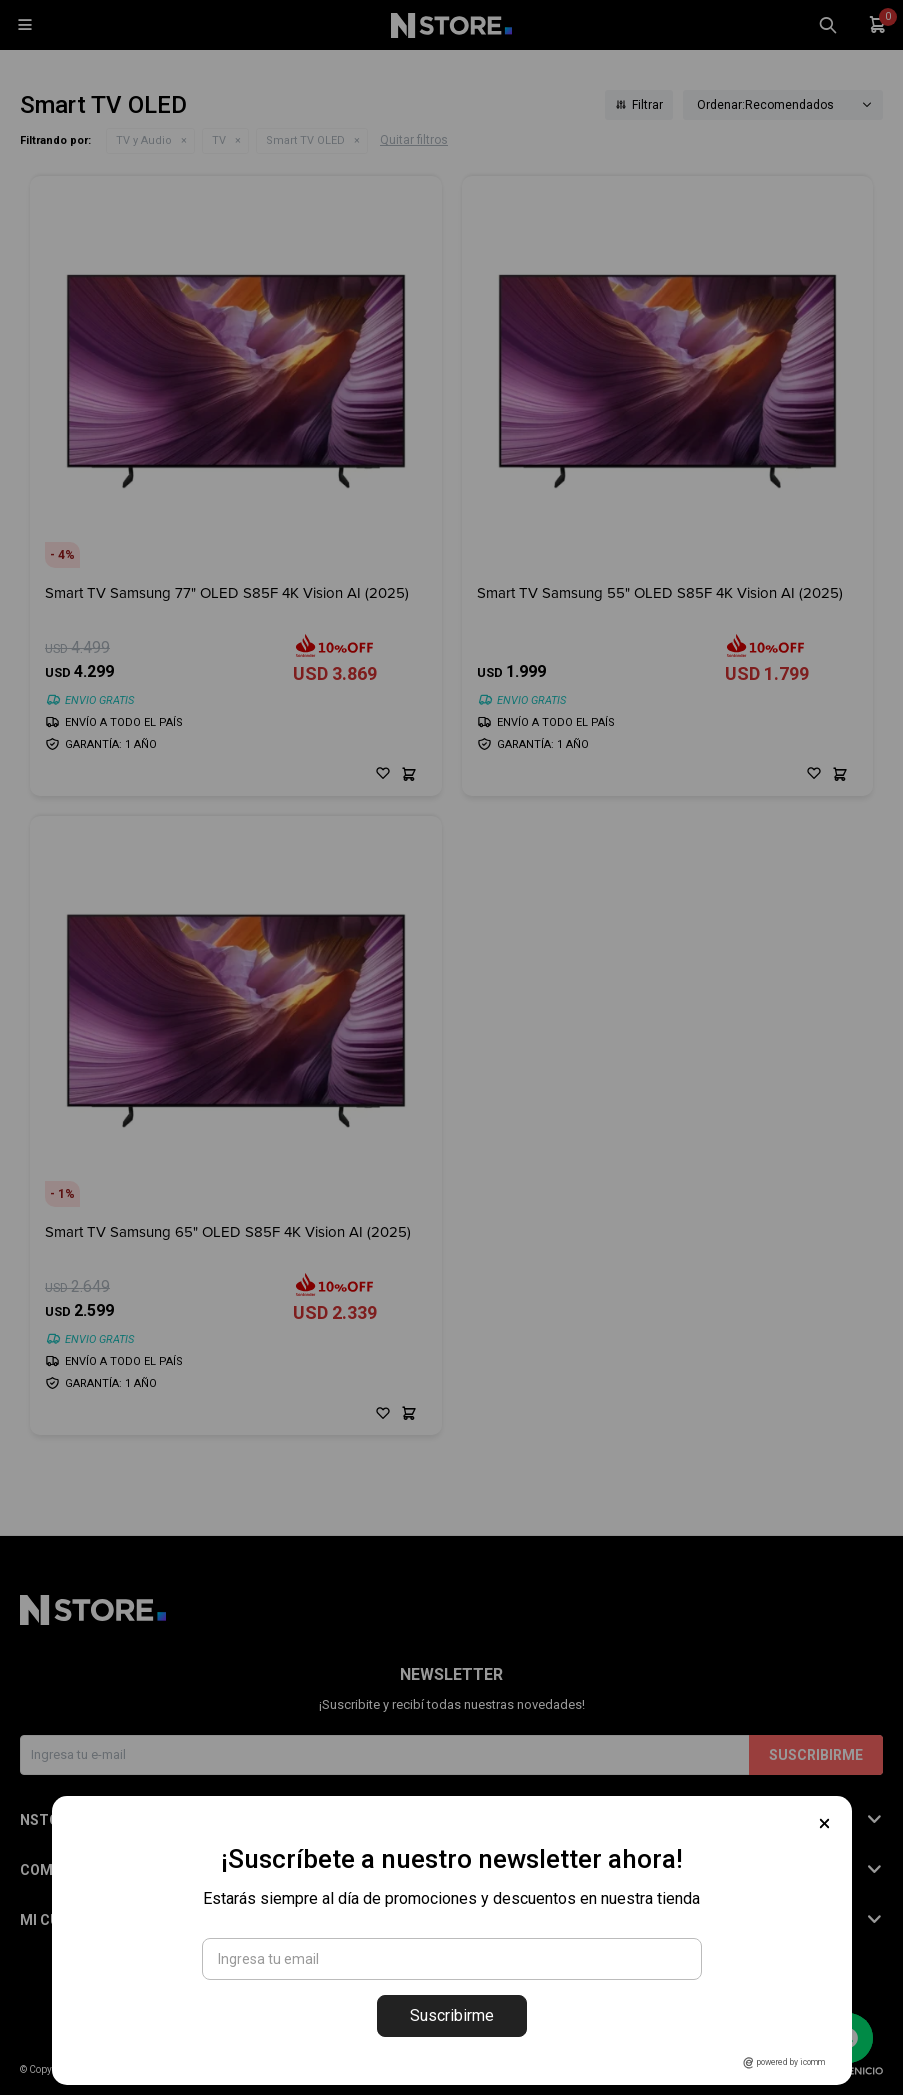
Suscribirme (452, 2015)
